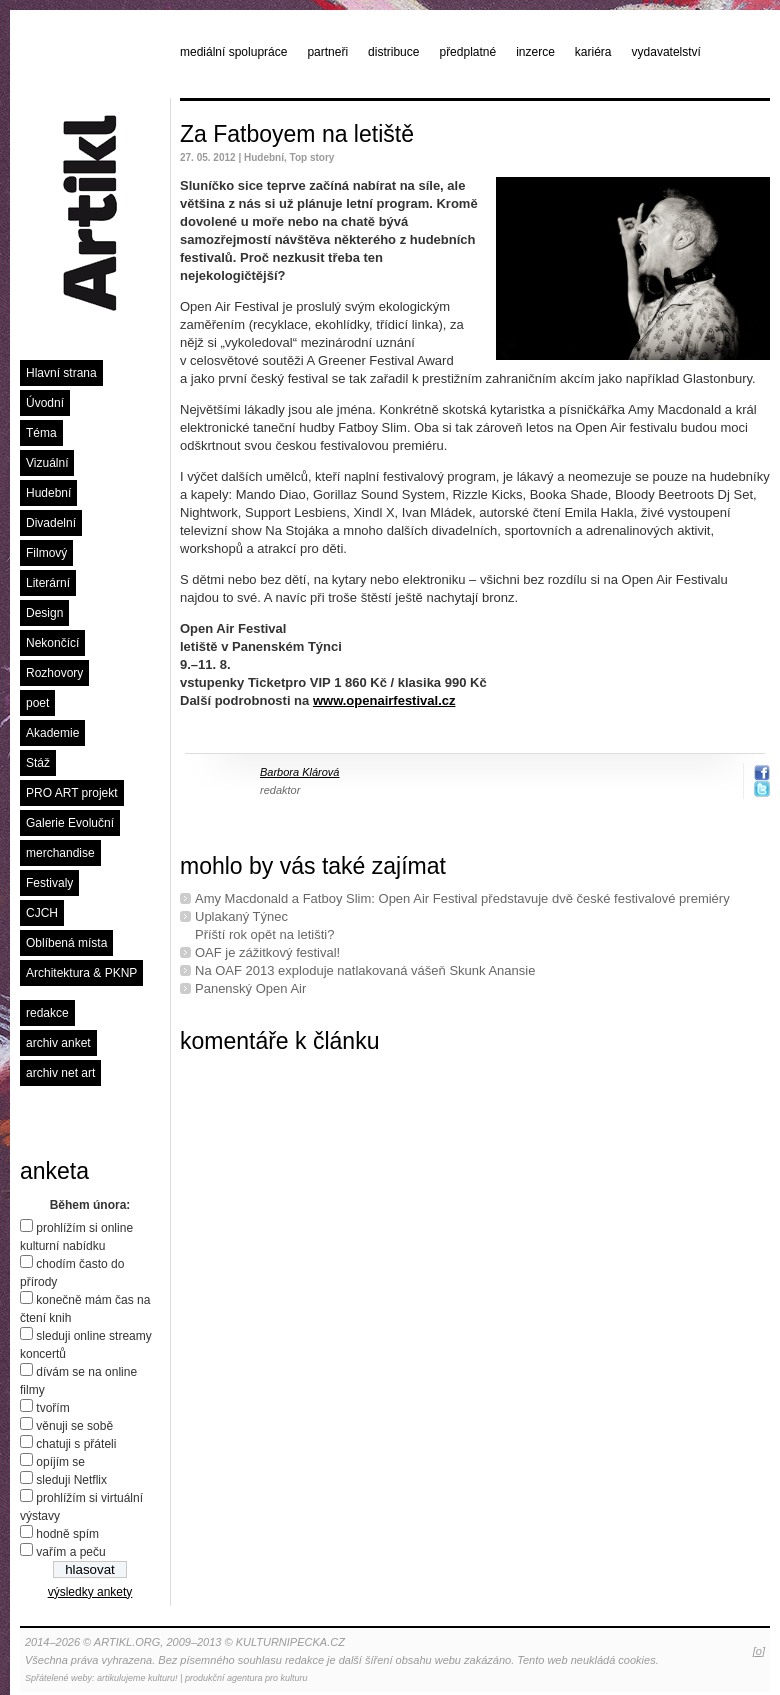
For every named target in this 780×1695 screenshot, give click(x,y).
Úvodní (45, 403)
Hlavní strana (61, 373)
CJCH (42, 913)
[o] (759, 1651)
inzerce (535, 52)
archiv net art (60, 1073)
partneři (327, 52)
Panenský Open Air (250, 988)
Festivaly (49, 883)
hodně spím (67, 1534)
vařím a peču (70, 1552)
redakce (47, 1013)
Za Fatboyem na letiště (297, 134)
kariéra (593, 52)
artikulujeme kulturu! (137, 1678)
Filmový (46, 553)
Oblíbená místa (66, 943)
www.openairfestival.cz (384, 700)
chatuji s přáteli (76, 1444)
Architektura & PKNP (81, 973)
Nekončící (52, 643)
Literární (48, 583)
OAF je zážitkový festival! (267, 952)
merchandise (60, 853)
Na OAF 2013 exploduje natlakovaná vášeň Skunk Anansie (365, 970)
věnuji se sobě (74, 1426)
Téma (41, 433)
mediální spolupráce (233, 52)
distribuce (393, 52)
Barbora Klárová (300, 772)
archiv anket (58, 1043)
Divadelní (51, 523)
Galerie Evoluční (70, 823)
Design (44, 613)
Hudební (48, 493)
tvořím (52, 1408)
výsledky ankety (90, 1592)
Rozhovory (54, 673)
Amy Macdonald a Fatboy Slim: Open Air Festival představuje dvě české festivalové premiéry (462, 898)
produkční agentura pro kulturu (246, 1678)
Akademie (52, 733)
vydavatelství (666, 52)
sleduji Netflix (71, 1480)
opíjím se (60, 1462)
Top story (312, 157)
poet (37, 703)
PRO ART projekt (72, 793)
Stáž (38, 763)
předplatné (467, 52)
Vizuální (47, 463)
